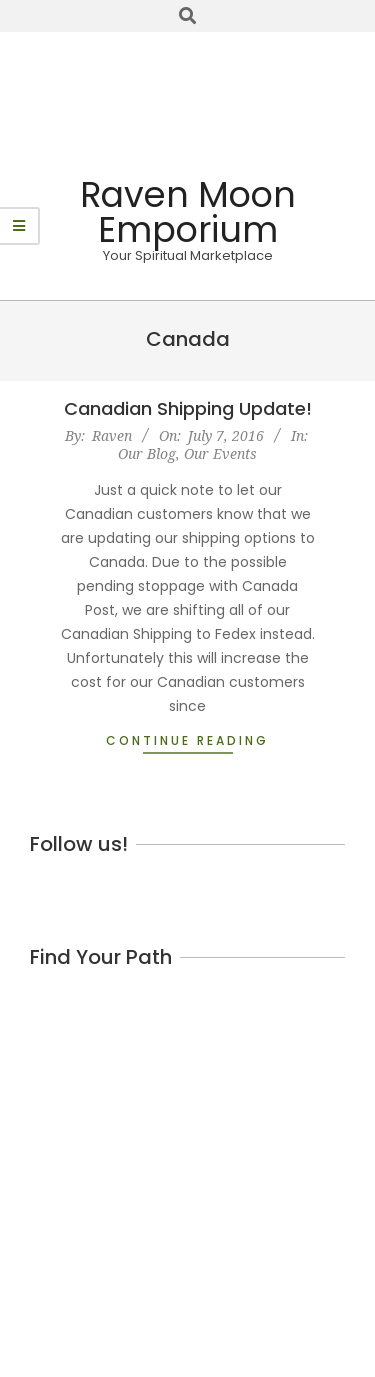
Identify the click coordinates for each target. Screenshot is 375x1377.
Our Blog (147, 453)
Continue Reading (187, 740)
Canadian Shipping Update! (188, 408)
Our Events (220, 453)
